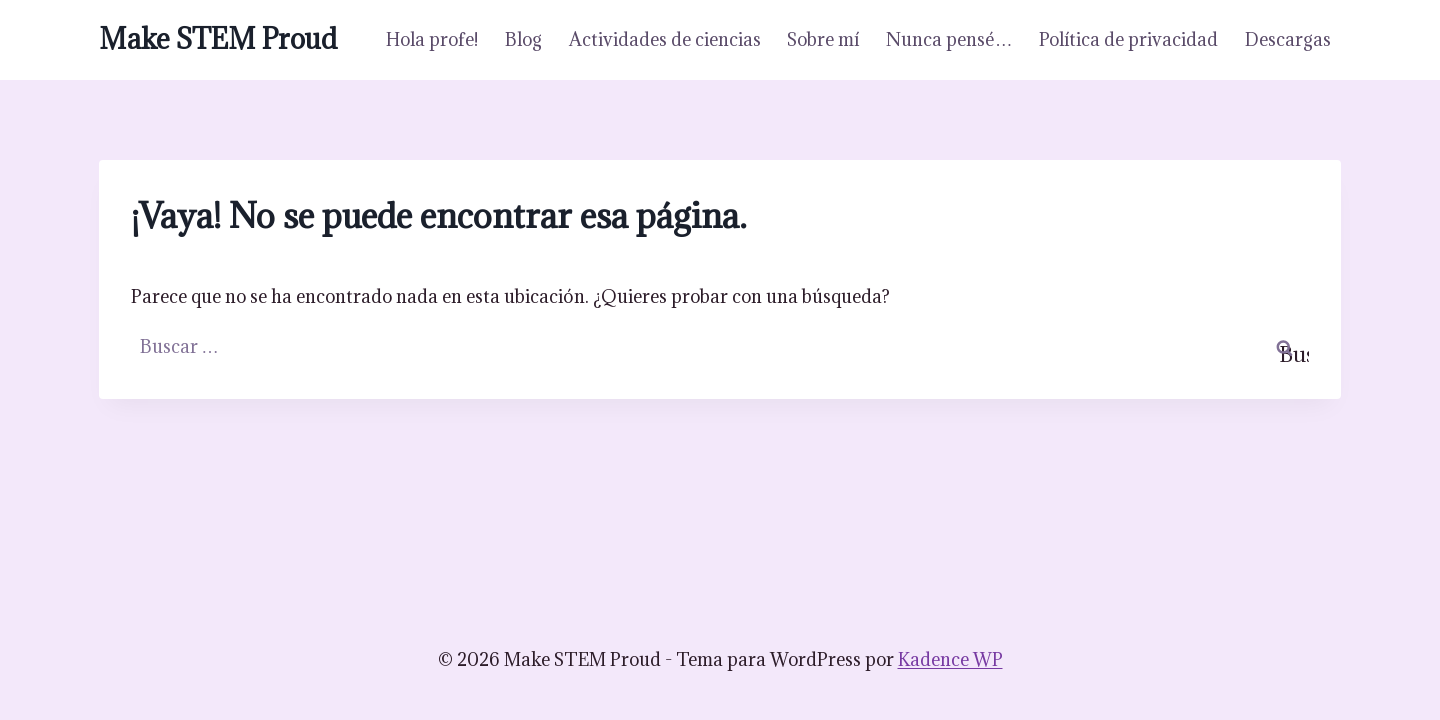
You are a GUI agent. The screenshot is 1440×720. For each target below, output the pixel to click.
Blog (523, 39)
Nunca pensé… (949, 39)
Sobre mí (823, 39)
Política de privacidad (1128, 39)
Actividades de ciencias (665, 39)
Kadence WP (950, 659)
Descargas (1288, 39)
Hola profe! (432, 39)
